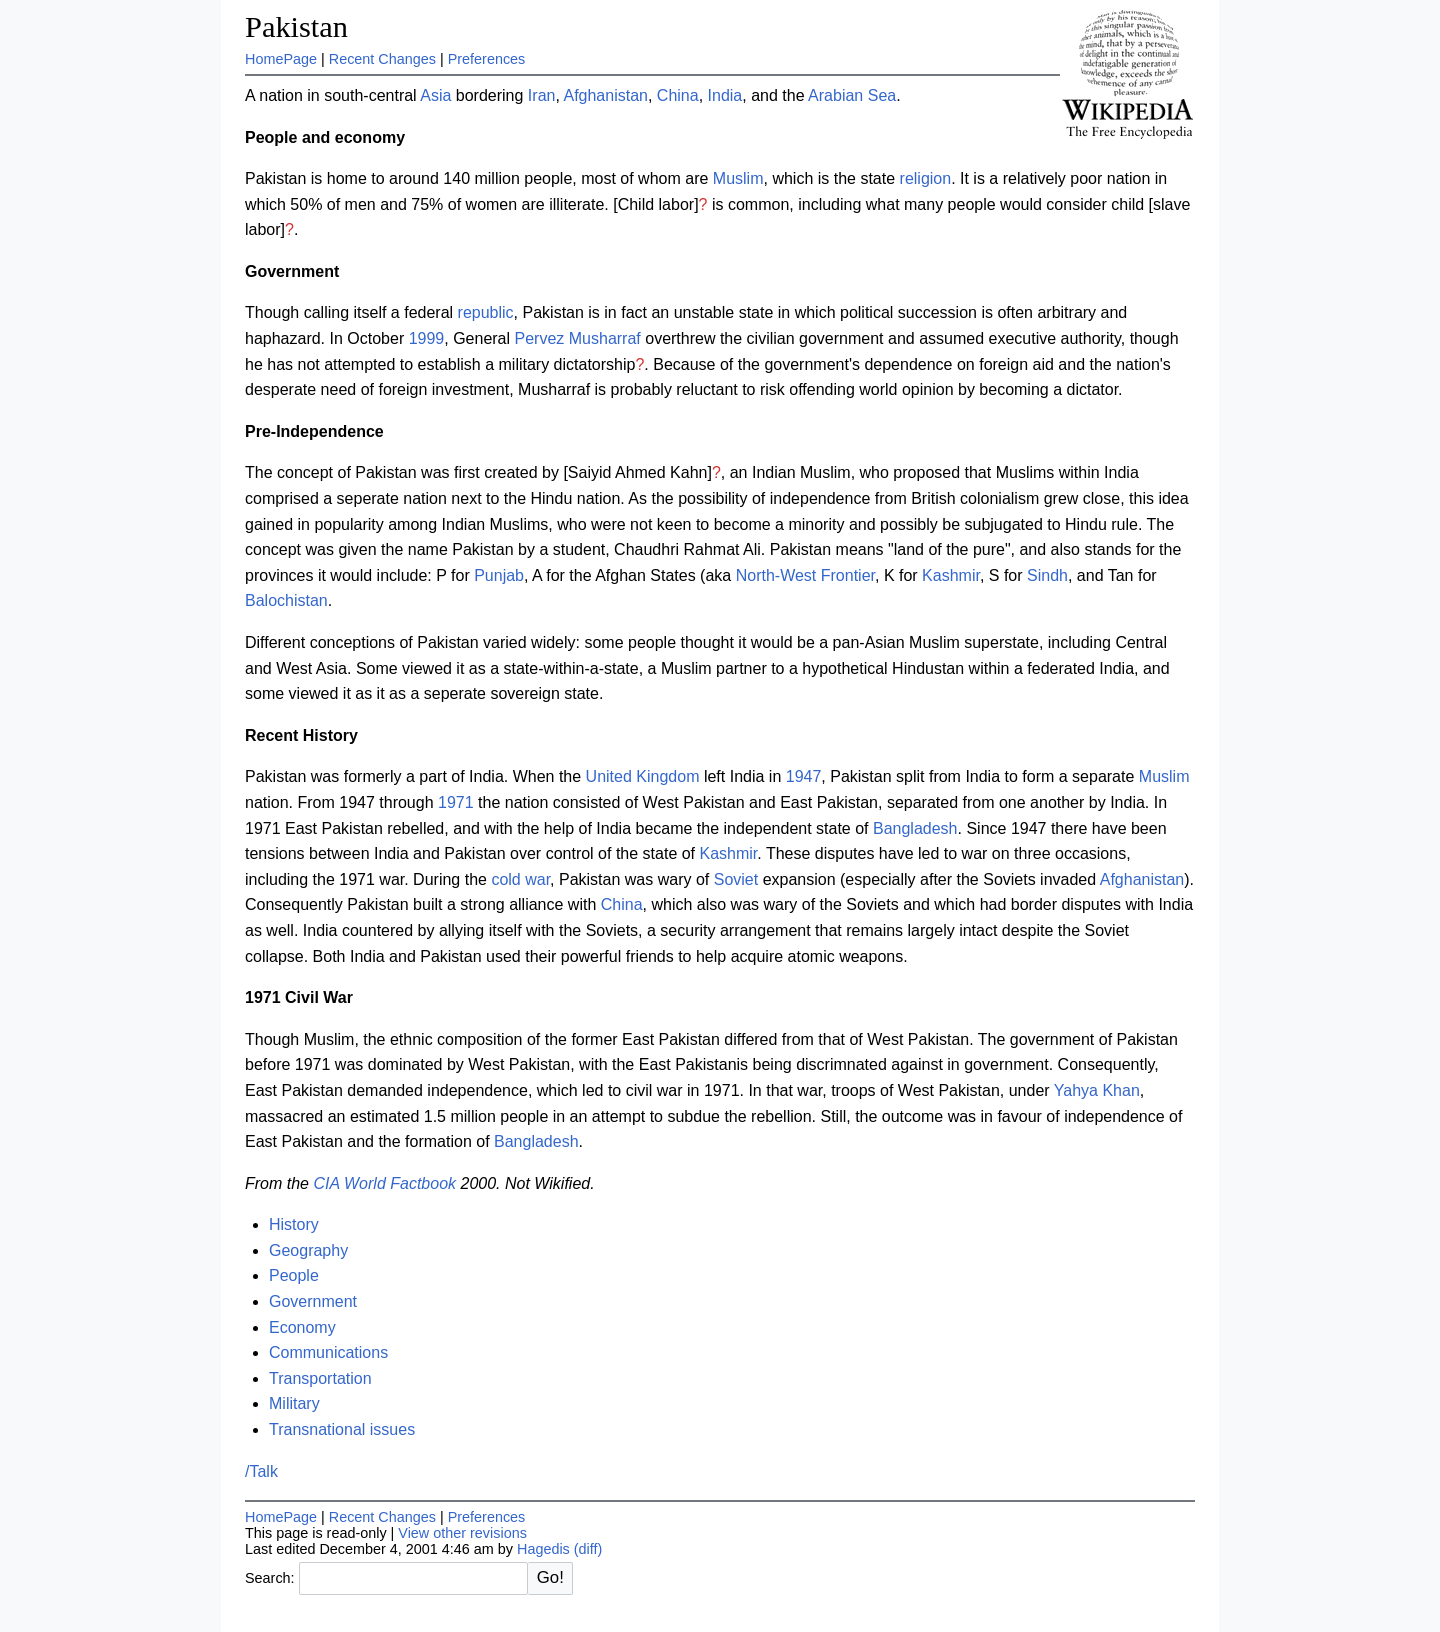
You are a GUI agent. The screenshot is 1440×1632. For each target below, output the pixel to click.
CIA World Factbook (384, 1183)
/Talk (261, 1471)
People (294, 1275)
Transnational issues (342, 1429)
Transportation (320, 1378)
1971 (456, 802)
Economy (302, 1327)
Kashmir (951, 575)
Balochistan (286, 600)
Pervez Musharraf (578, 338)
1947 (804, 776)
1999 (427, 338)
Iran (542, 95)
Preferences (487, 59)
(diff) (588, 1549)
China (678, 95)
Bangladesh (915, 828)
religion (926, 178)
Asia (435, 95)
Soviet (736, 879)
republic (486, 312)
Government (313, 1301)
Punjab (499, 575)
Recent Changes (382, 59)
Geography (308, 1250)
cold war (520, 879)
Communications (328, 1352)
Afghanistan (605, 95)
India (725, 95)
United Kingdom (643, 776)
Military (294, 1403)
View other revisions (462, 1533)
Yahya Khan (1097, 1090)
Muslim (738, 178)
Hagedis (543, 1549)
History (294, 1224)
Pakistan (296, 27)
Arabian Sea (852, 95)
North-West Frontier (805, 575)
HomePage (281, 59)
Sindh (1047, 575)
